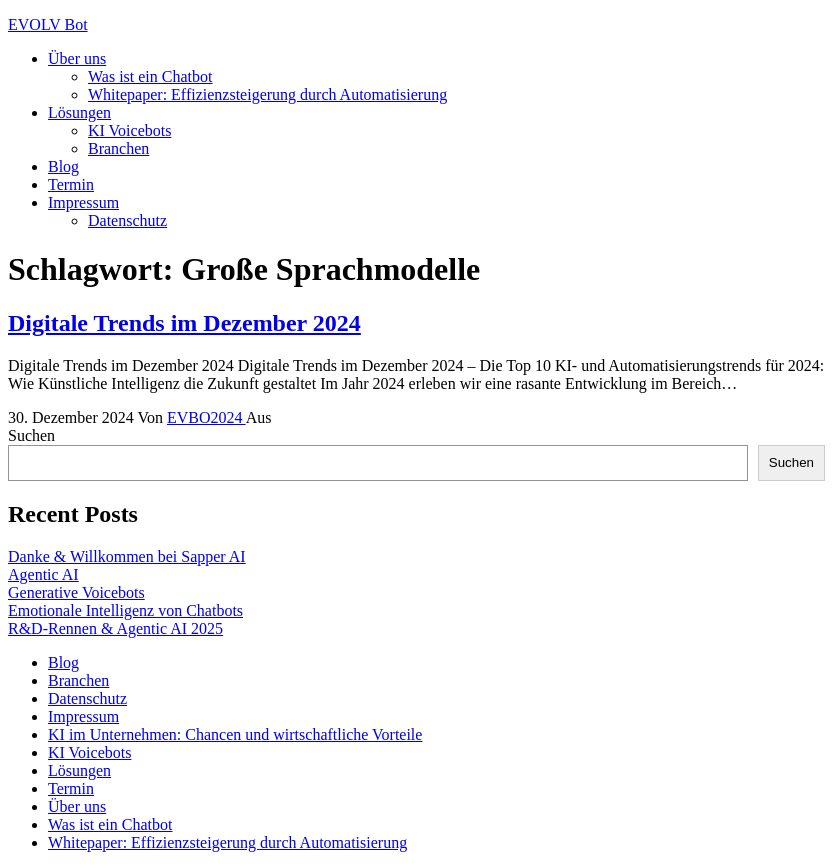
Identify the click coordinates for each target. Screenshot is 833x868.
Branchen (118, 148)
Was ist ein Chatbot (150, 76)
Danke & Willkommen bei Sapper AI (127, 556)
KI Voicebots (129, 130)
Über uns (77, 58)
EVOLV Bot (48, 24)
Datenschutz (127, 220)
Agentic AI (43, 574)
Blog (63, 166)
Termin (71, 184)
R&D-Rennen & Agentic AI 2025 (115, 628)
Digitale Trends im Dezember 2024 (184, 323)
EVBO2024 (206, 417)
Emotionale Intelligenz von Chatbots (125, 610)
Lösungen (79, 112)
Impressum (83, 202)
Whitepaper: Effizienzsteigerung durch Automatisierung (267, 94)
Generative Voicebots (76, 592)
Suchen (31, 435)
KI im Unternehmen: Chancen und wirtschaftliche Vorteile (235, 734)
